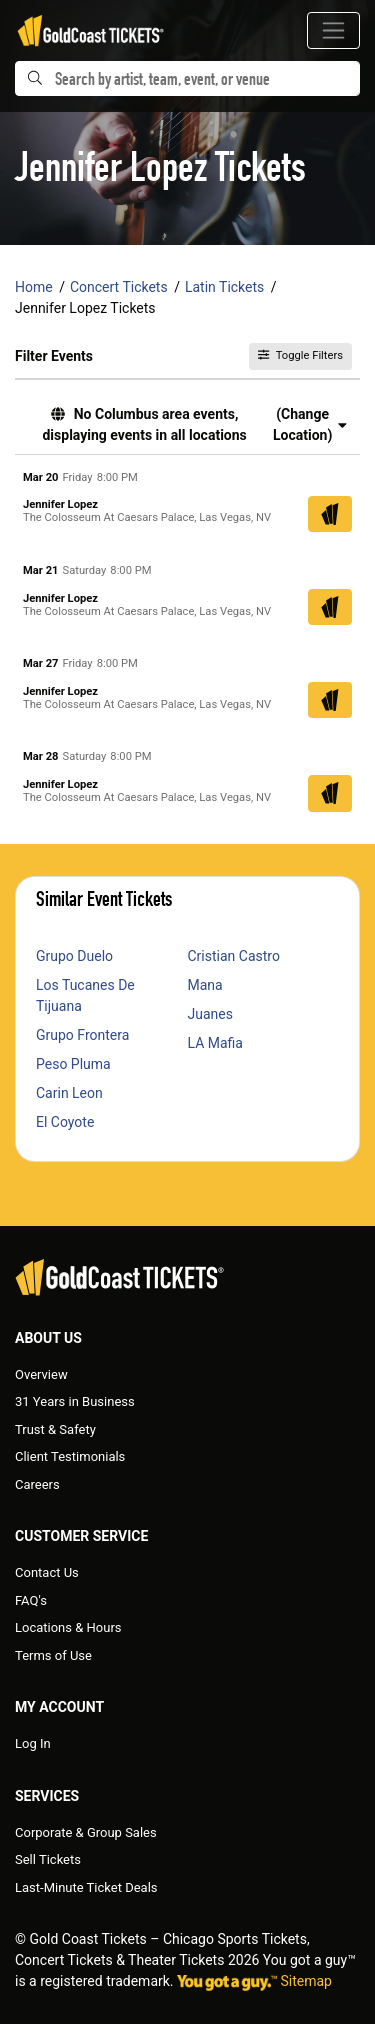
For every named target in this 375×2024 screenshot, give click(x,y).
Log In (33, 1743)
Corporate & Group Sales (86, 1832)
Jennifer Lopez (60, 504)
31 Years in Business (75, 1401)
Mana (205, 985)
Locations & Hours (68, 1627)
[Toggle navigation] (333, 30)
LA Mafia (216, 1043)
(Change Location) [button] (310, 424)
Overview (41, 1374)
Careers (37, 1484)
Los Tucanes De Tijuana (85, 995)
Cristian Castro (234, 956)
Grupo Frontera (82, 1035)
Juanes (210, 1014)
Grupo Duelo (74, 956)
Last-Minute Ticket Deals (86, 1887)
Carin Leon (69, 1093)
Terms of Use (53, 1655)
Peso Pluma (73, 1064)
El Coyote (65, 1122)
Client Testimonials (70, 1456)
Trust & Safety (55, 1429)
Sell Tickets (48, 1859)
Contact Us (47, 1572)
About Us (48, 1338)
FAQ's (31, 1600)
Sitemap (306, 1981)
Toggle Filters (300, 355)
